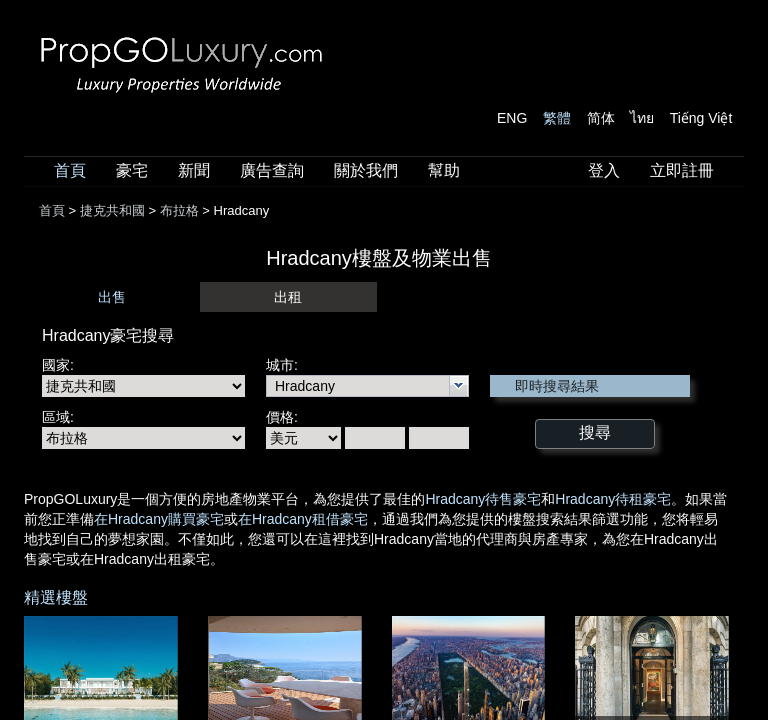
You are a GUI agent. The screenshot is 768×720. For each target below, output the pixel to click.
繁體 (557, 118)
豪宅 (132, 170)
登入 (604, 170)
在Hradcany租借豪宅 (303, 519)
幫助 (444, 170)
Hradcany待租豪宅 (613, 499)
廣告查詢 (272, 170)
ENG (512, 118)
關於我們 (366, 170)
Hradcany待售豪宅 (483, 499)
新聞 (194, 170)
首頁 (70, 170)
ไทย (642, 118)
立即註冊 (682, 170)
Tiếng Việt (701, 118)
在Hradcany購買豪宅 (159, 519)
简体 (601, 118)
